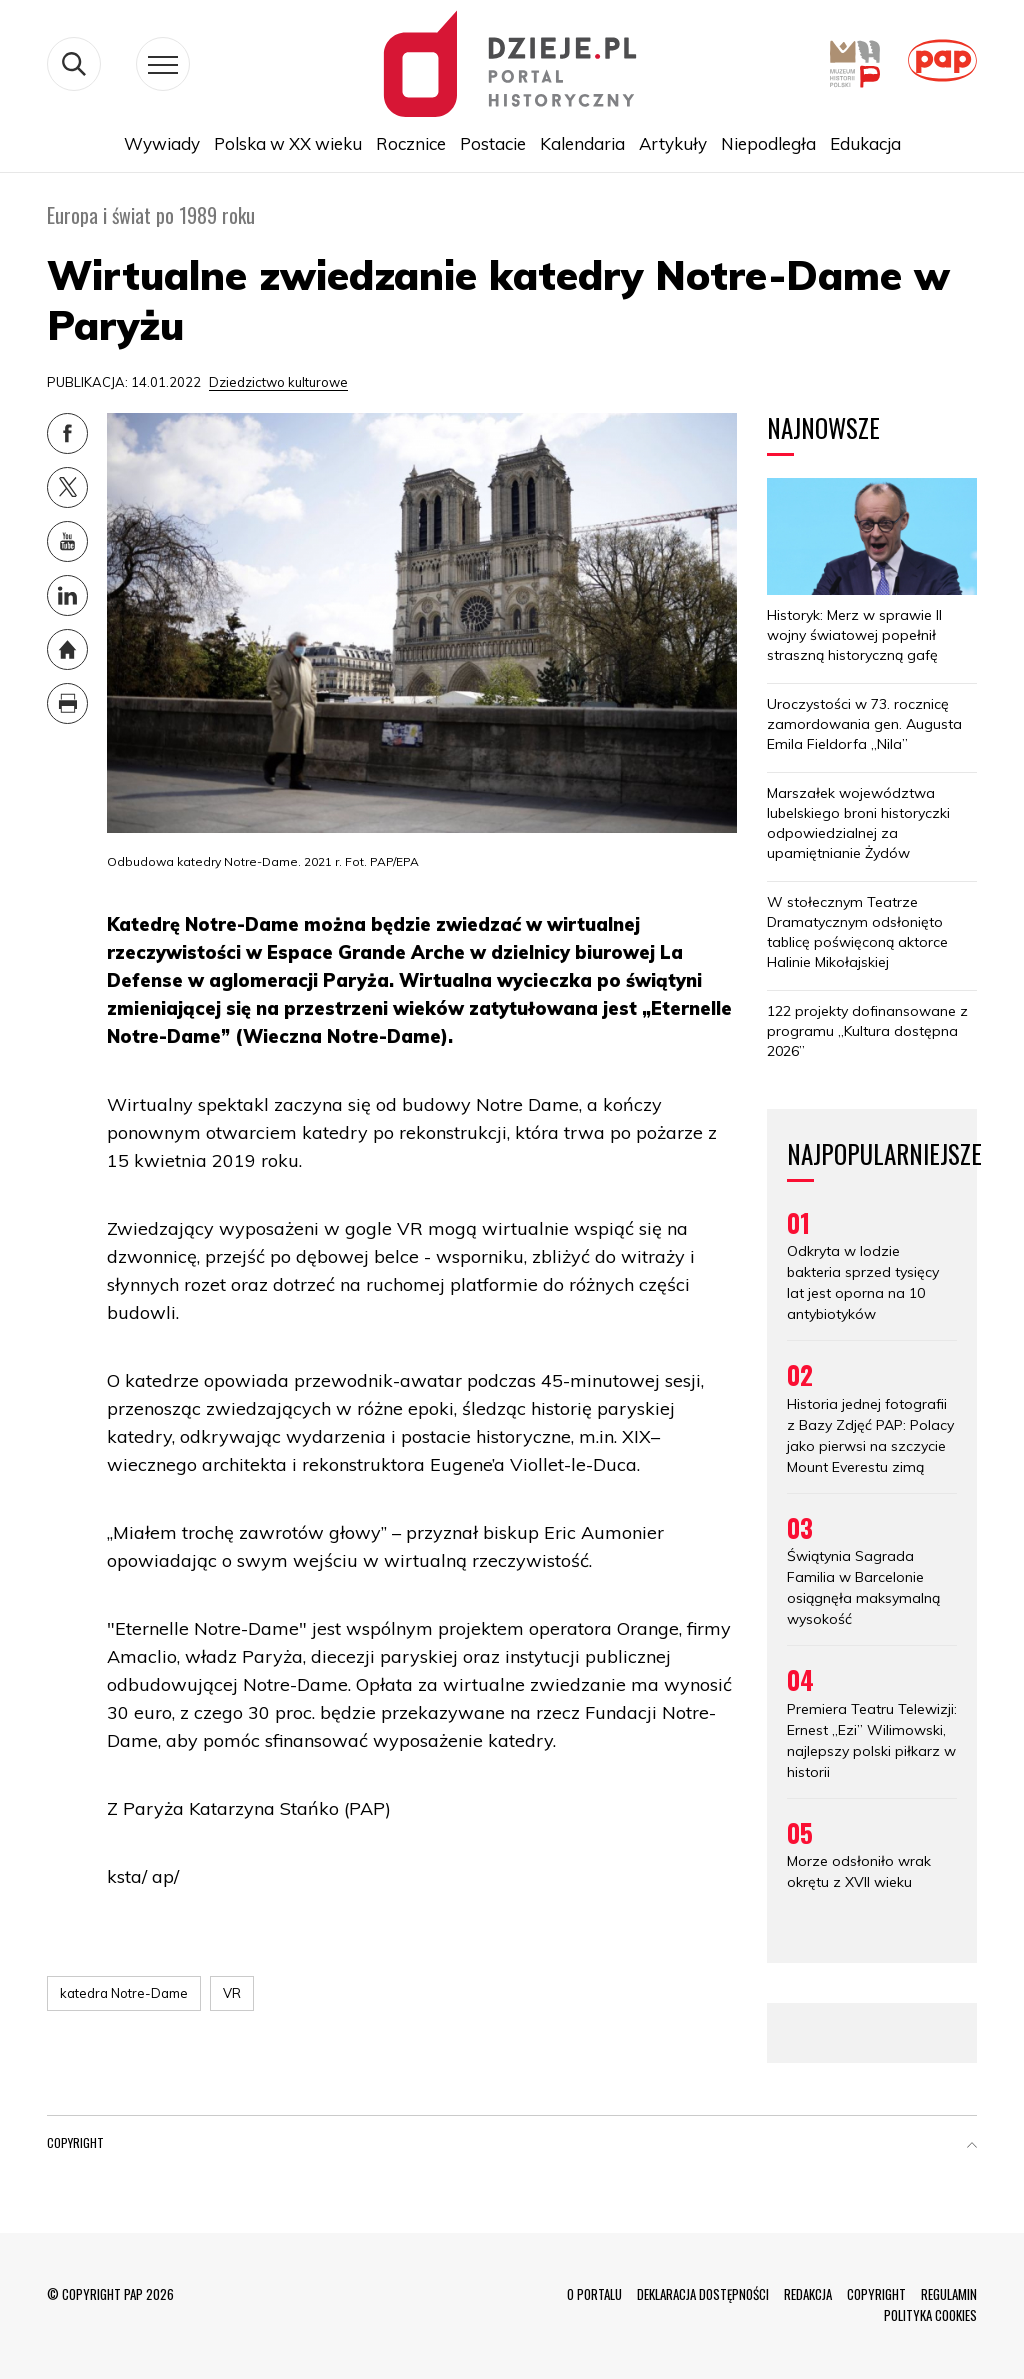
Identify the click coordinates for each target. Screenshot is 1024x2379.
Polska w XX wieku (288, 143)
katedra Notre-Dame (124, 1993)
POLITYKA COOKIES (930, 2315)
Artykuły (673, 143)
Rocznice (411, 143)
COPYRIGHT (876, 2294)
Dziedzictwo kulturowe (278, 382)
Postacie (493, 143)
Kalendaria (582, 143)
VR (232, 1993)
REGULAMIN (949, 2294)
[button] (972, 2147)
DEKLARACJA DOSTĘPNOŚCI (703, 2294)
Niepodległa (768, 143)
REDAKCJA (808, 2294)
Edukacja (865, 143)
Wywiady (162, 143)
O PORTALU (594, 2294)
